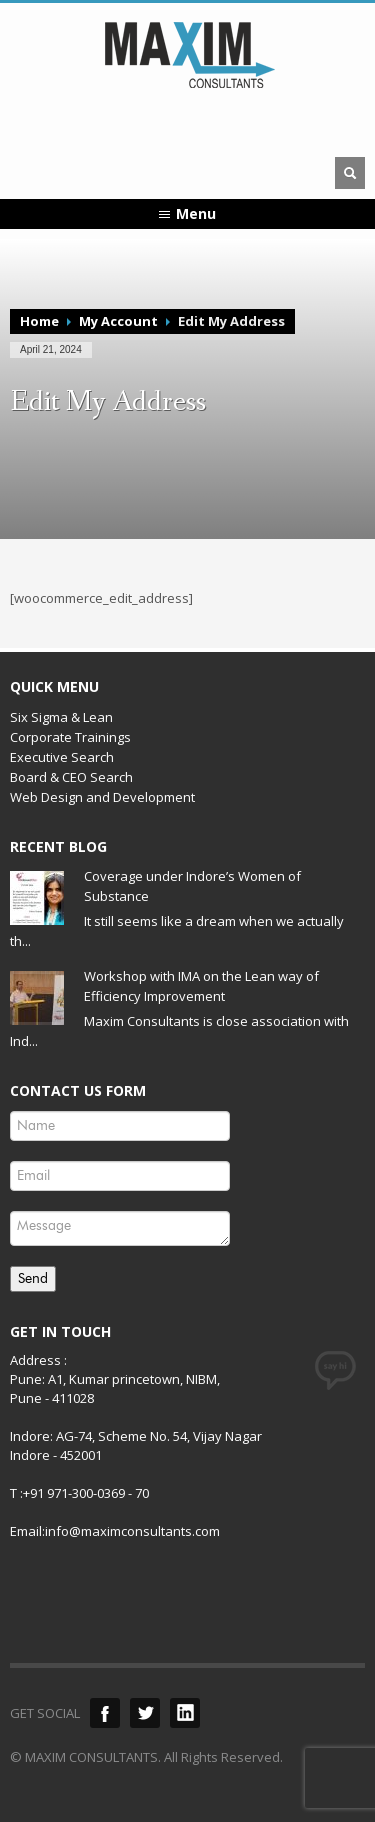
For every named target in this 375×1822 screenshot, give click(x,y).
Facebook (105, 1713)
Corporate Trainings (70, 737)
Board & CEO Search (71, 777)
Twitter (145, 1713)
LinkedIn (185, 1713)
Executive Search (62, 757)
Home (39, 321)
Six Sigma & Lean (61, 717)
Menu (196, 213)
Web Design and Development (102, 797)
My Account (118, 321)
